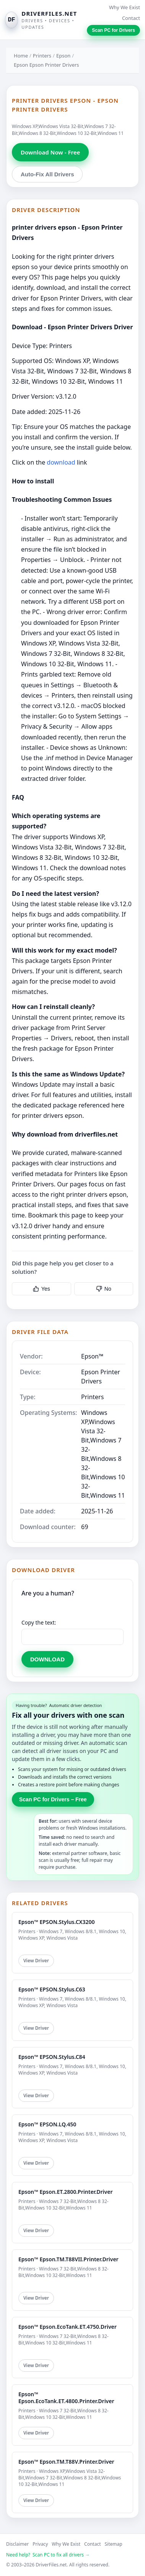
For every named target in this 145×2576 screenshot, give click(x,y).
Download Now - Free (50, 152)
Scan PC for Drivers (113, 30)
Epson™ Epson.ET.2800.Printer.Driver (65, 2191)
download (61, 462)
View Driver (36, 1960)
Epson (63, 55)
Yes (41, 1289)
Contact (131, 18)
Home (21, 55)
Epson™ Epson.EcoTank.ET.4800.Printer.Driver (66, 2397)
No (103, 1289)
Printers (42, 55)
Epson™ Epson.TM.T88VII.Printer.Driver (68, 2259)
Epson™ (92, 1356)
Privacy (40, 2544)
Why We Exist (124, 7)
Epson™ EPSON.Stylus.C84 (51, 2056)
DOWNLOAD (47, 1659)
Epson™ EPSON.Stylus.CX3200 (56, 1921)
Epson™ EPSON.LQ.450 (47, 2124)
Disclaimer (17, 2544)
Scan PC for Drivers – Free (53, 1799)
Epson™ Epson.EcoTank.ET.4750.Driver (67, 2326)
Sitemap (113, 2544)
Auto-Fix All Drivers (47, 174)
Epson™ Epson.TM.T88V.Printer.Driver (66, 2461)
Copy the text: (38, 1622)
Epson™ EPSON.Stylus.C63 (51, 1989)
